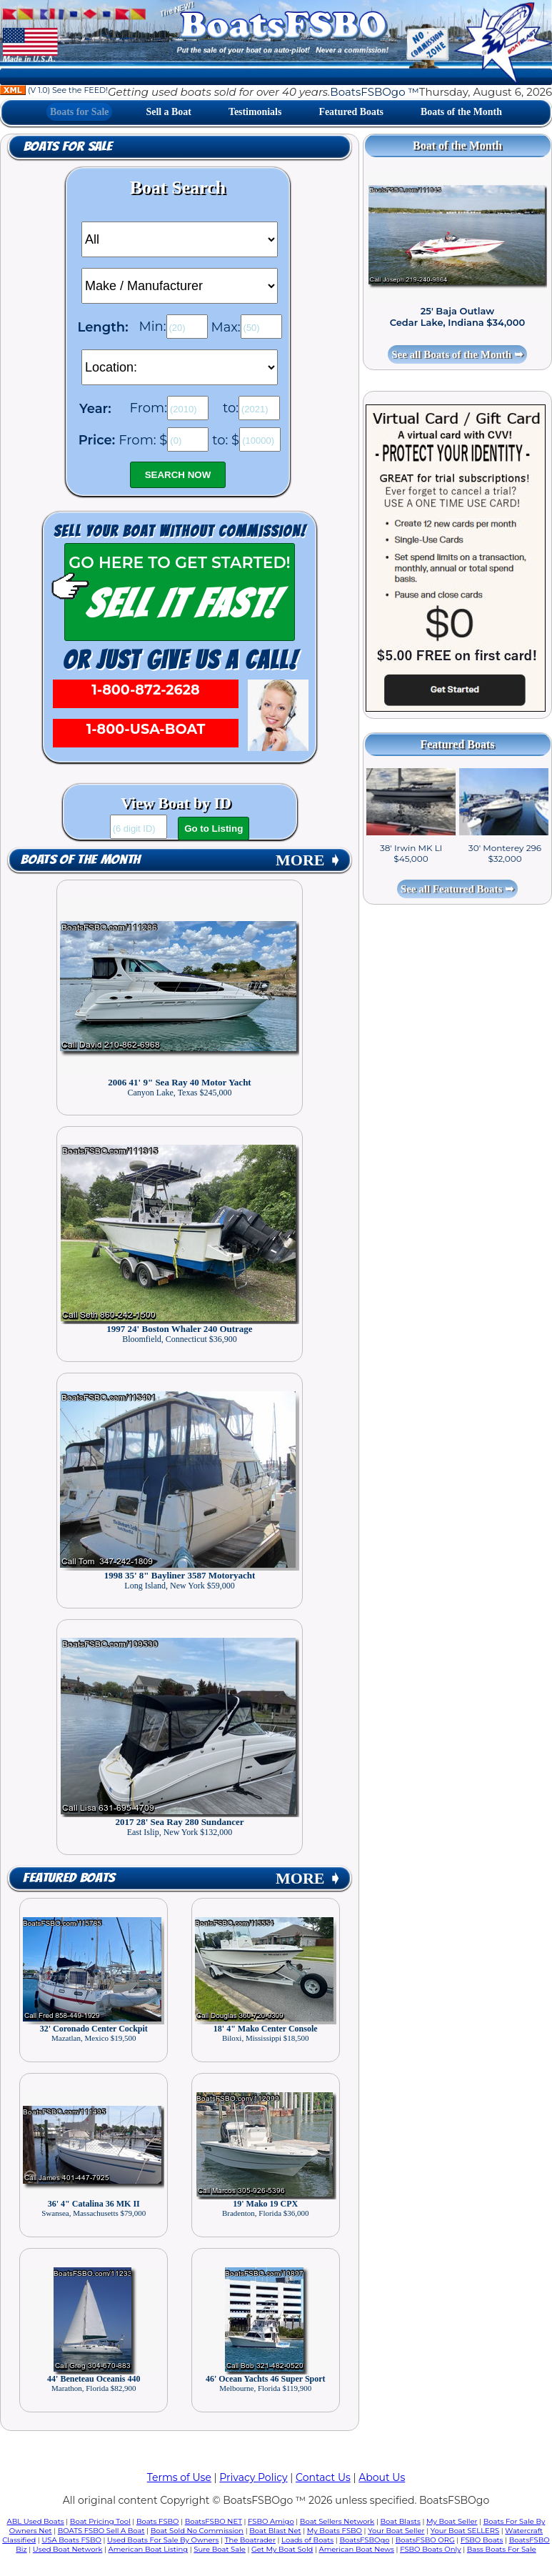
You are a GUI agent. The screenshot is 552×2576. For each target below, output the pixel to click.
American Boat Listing (149, 2549)
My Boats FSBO (334, 2530)
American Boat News (356, 2549)
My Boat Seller (452, 2521)
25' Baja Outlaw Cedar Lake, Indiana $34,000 (458, 316)
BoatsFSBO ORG (425, 2540)
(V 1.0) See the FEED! (54, 90)
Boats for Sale (79, 111)
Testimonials (255, 111)
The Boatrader (250, 2540)
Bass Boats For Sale (501, 2549)
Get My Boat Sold (282, 2549)
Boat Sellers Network (337, 2521)
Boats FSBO (157, 2521)
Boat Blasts (400, 2521)
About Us (381, 2477)
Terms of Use (179, 2477)
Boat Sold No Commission (197, 2530)
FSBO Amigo (271, 2521)
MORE (308, 860)
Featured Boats (350, 111)
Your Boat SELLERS (465, 2530)
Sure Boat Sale (220, 2549)
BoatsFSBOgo (364, 2540)
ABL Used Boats (35, 2521)
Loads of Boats (307, 2540)
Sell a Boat (168, 111)
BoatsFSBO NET (213, 2521)
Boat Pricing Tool (100, 2521)
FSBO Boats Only (430, 2549)
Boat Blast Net (275, 2530)
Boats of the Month (461, 111)
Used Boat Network (68, 2549)
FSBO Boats (482, 2540)
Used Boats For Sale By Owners (163, 2540)
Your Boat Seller (396, 2530)
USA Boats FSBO (71, 2540)
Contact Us (323, 2477)
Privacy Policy (253, 2477)
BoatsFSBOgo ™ (374, 92)
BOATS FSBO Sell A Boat (101, 2530)
